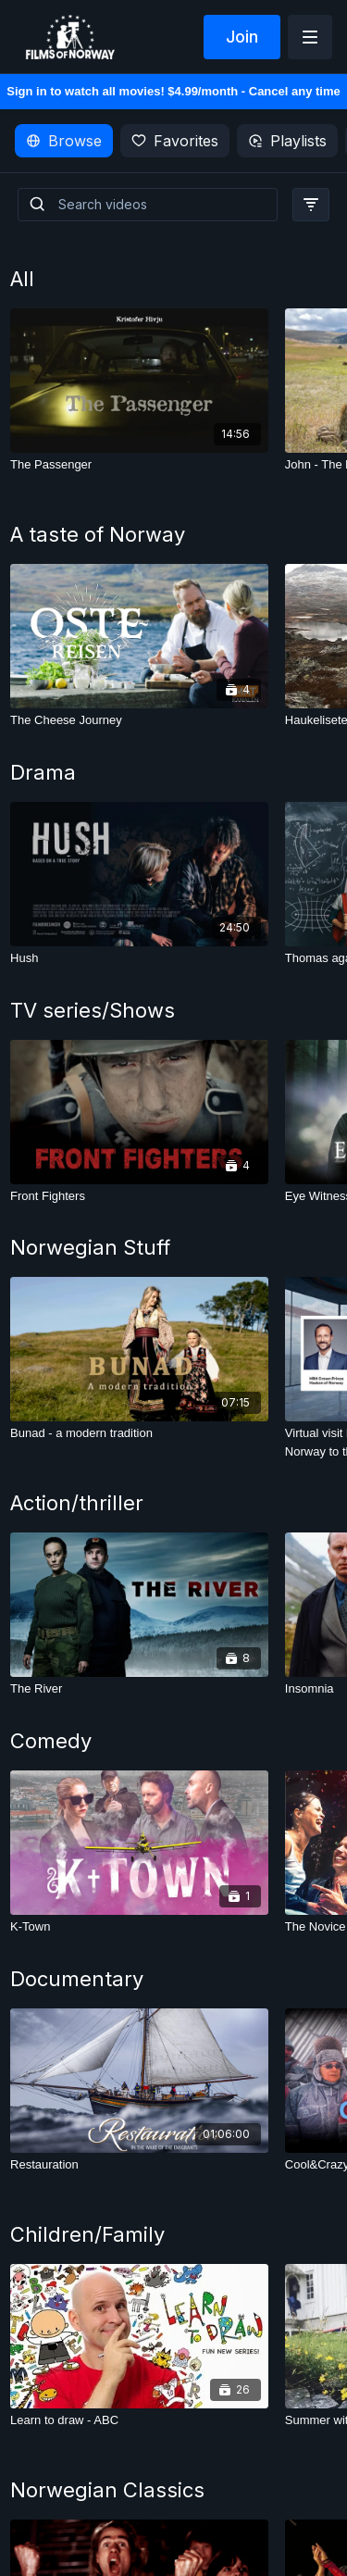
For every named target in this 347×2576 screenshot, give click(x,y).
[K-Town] (139, 1927)
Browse (64, 140)
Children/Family (87, 2234)
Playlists (287, 140)
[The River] (139, 1689)
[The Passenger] (139, 465)
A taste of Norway (97, 534)
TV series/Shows (92, 1010)
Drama (43, 772)
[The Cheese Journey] (139, 720)
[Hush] (139, 958)
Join (242, 36)
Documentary (76, 1979)
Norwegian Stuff (90, 1247)
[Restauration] (139, 2165)
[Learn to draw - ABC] (139, 2420)
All (22, 279)
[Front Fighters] (139, 1196)
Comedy (51, 1741)
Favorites (174, 140)
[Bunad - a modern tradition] (139, 1433)
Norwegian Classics (107, 2490)
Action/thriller (76, 1503)
